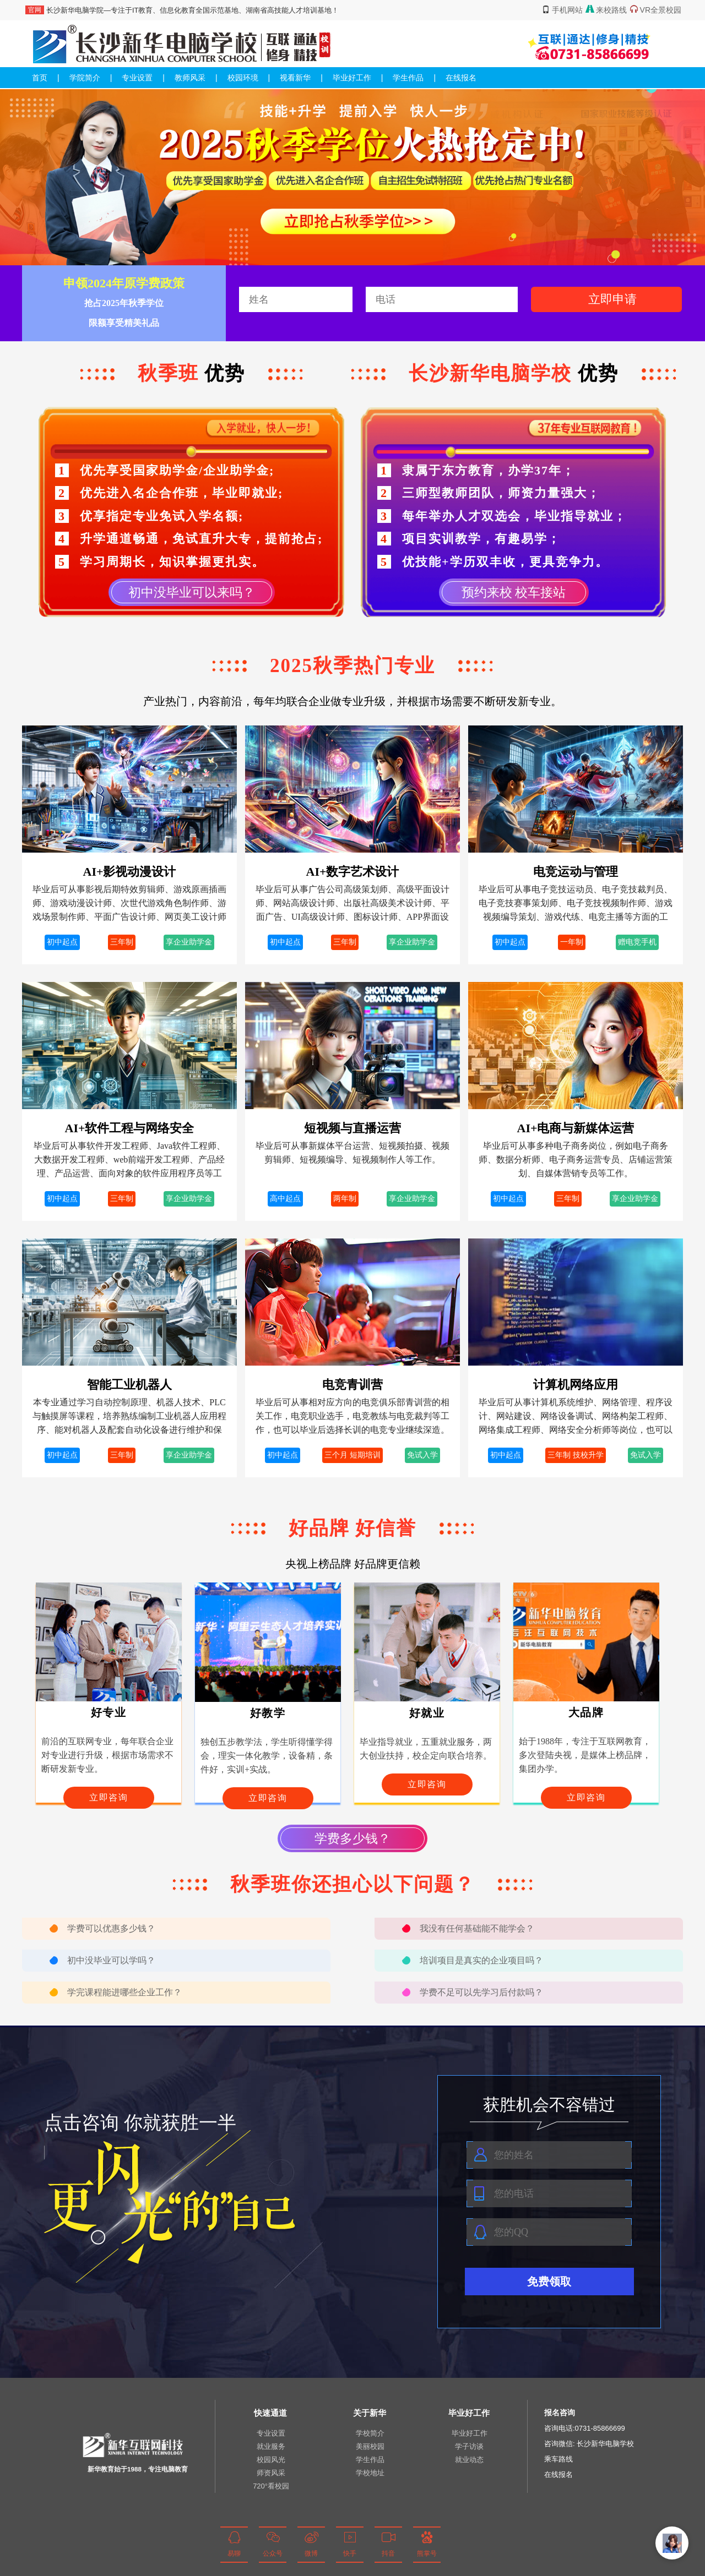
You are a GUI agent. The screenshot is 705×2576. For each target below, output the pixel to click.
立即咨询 (108, 1797)
